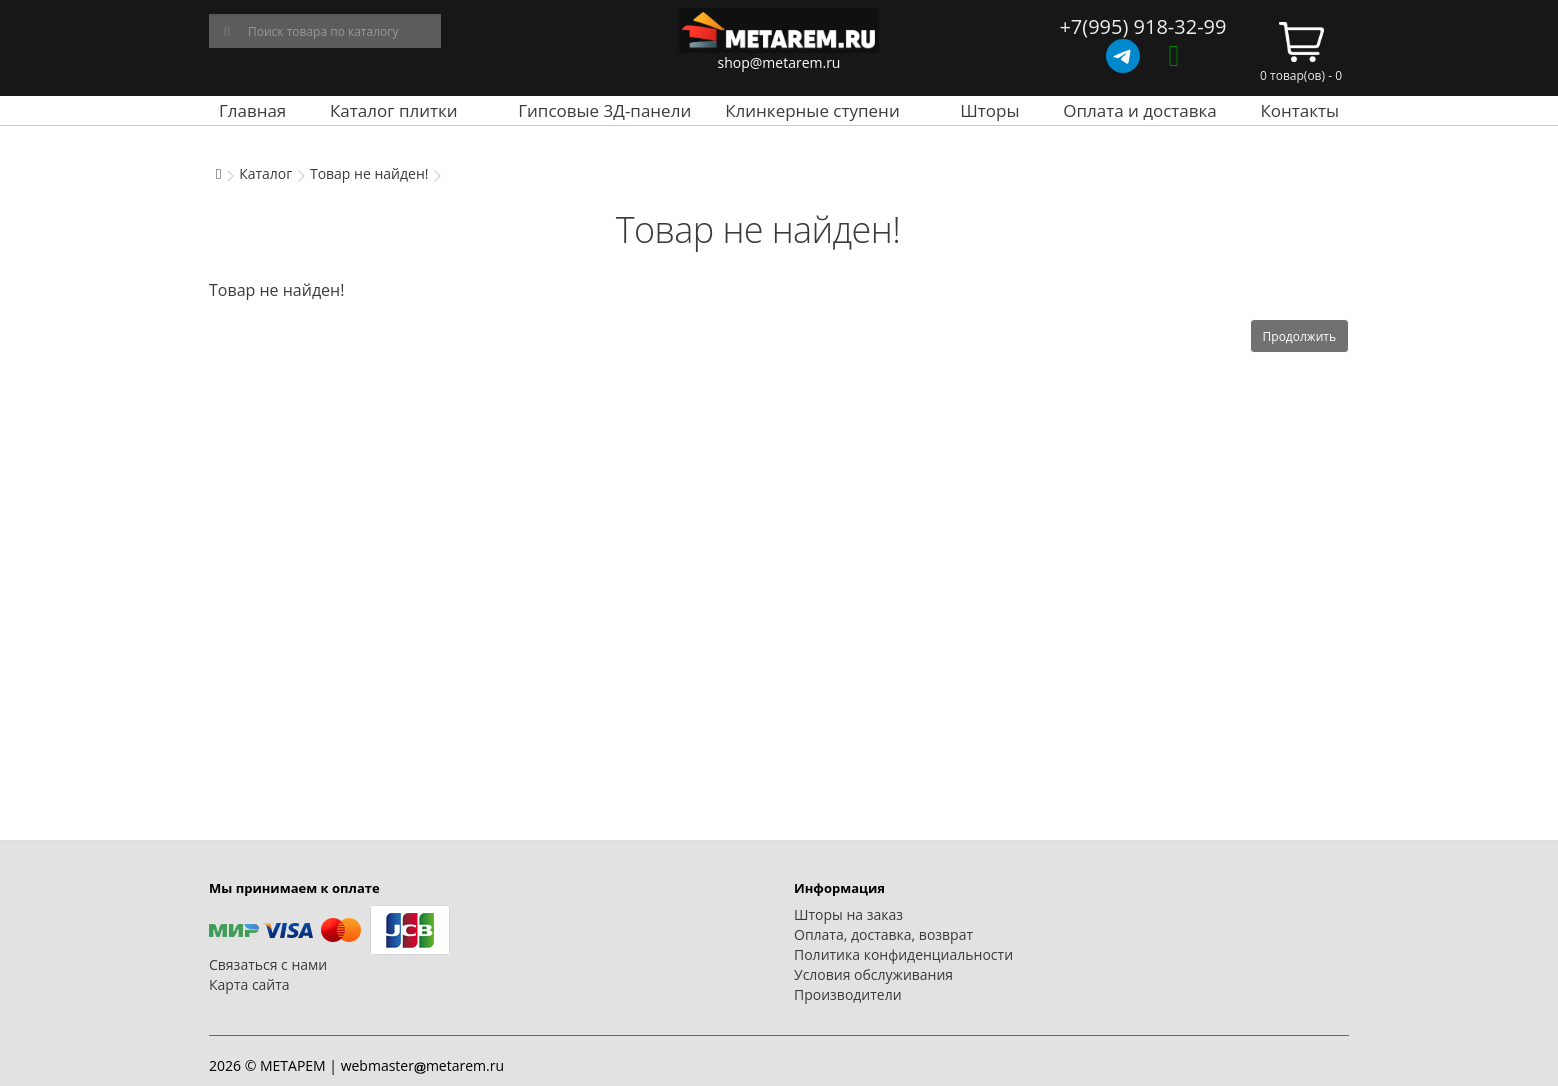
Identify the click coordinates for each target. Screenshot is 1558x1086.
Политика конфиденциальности (903, 954)
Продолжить (1299, 336)
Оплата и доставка (1140, 110)
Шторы (989, 110)
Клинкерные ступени (812, 110)
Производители (848, 994)
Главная (252, 110)
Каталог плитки (394, 110)
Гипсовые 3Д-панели (604, 110)
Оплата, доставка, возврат (883, 934)
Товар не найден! (369, 173)
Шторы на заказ (848, 914)
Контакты (1299, 110)
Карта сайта (249, 984)
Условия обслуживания (873, 974)
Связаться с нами (268, 964)
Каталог (265, 173)
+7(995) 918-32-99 (1142, 26)
